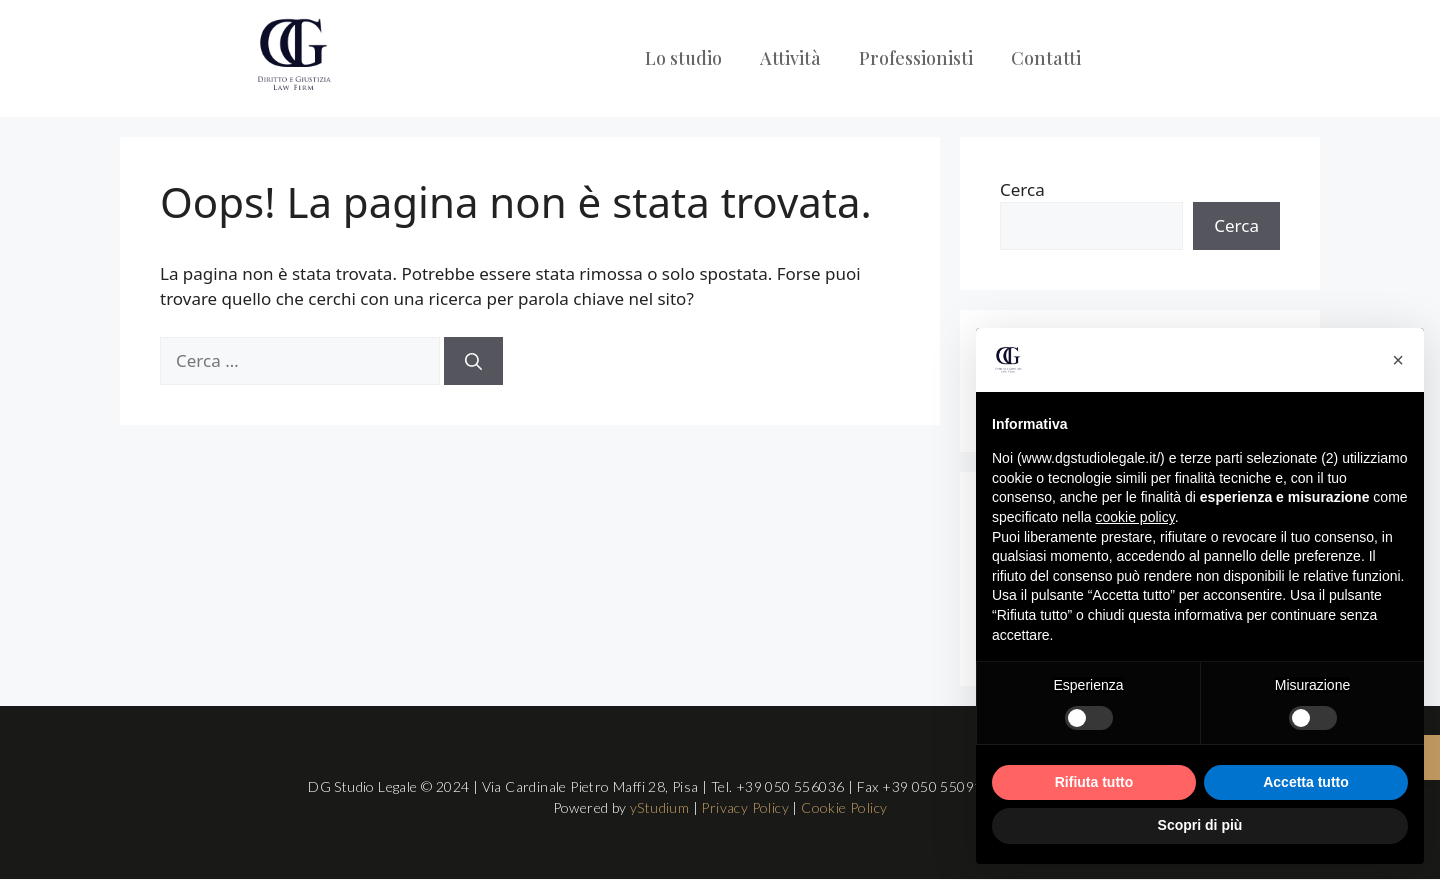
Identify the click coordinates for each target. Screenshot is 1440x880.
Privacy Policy (745, 807)
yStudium (659, 807)
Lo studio (683, 58)
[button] (1398, 360)
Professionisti (916, 58)
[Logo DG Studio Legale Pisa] (293, 55)
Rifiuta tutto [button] (1094, 782)
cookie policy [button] (1135, 517)
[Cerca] (473, 361)
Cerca (1022, 189)
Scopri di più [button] (1200, 825)
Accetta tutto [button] (1306, 782)
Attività (790, 58)
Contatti (1046, 58)
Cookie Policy (844, 807)
